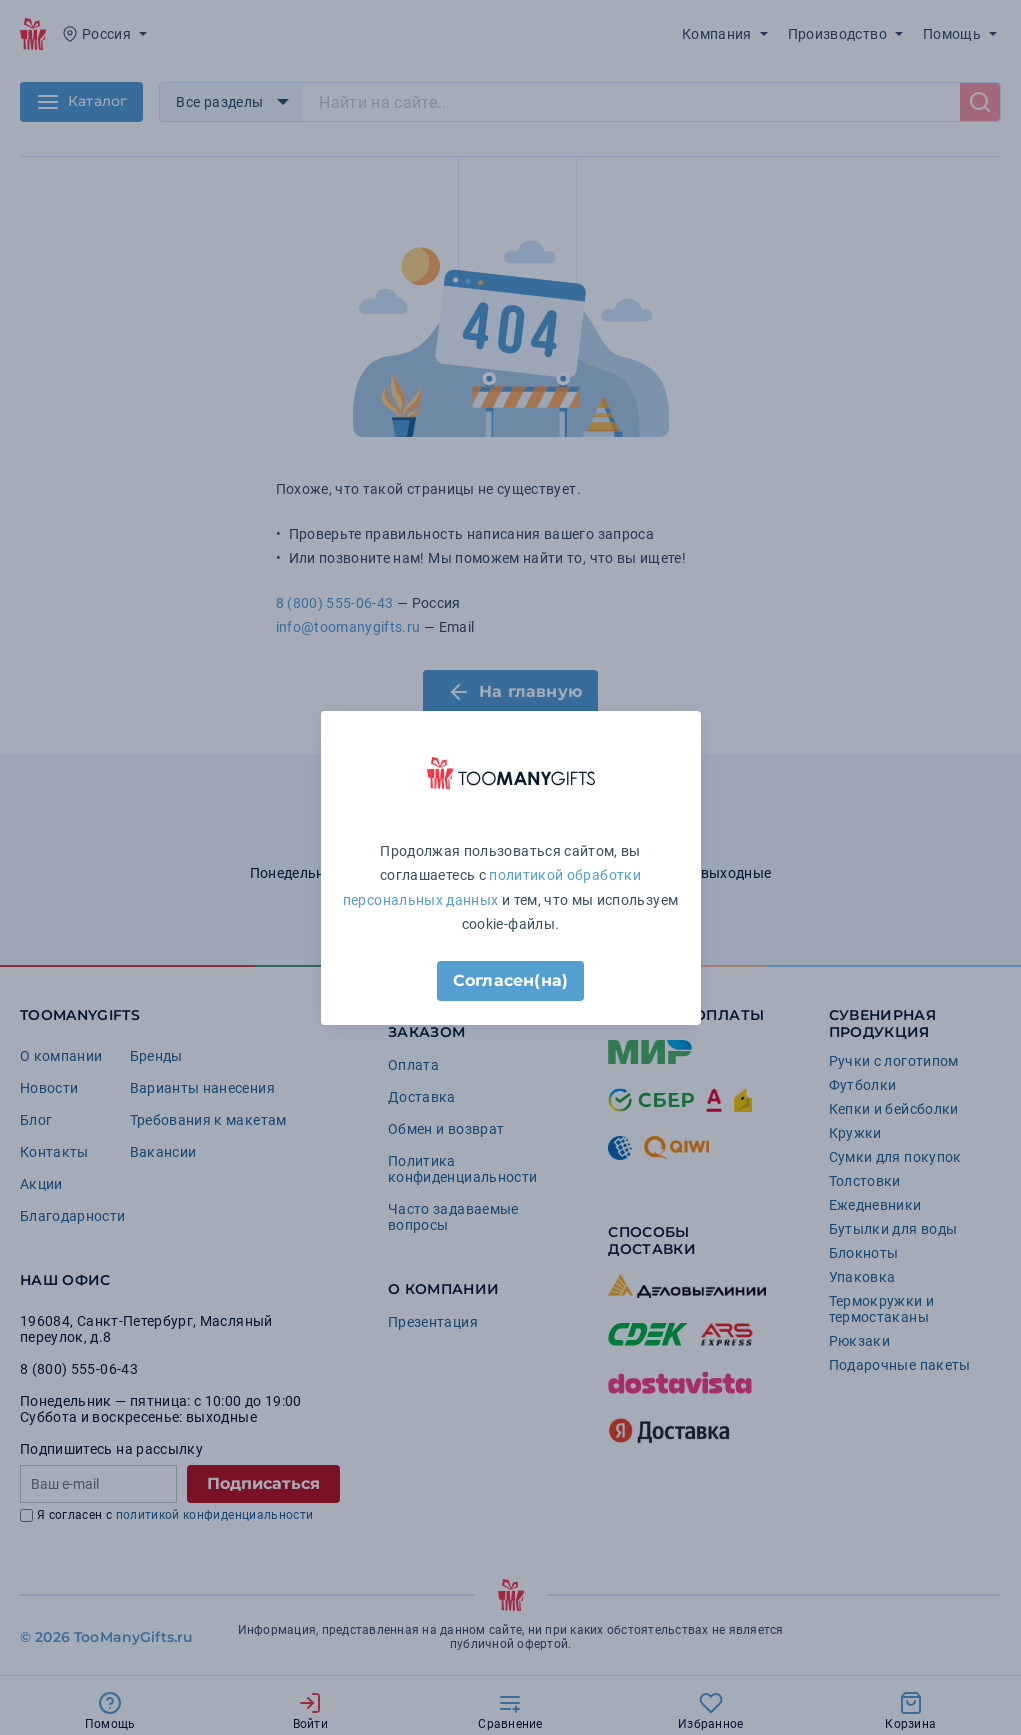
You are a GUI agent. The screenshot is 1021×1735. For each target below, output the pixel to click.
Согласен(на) (510, 980)
